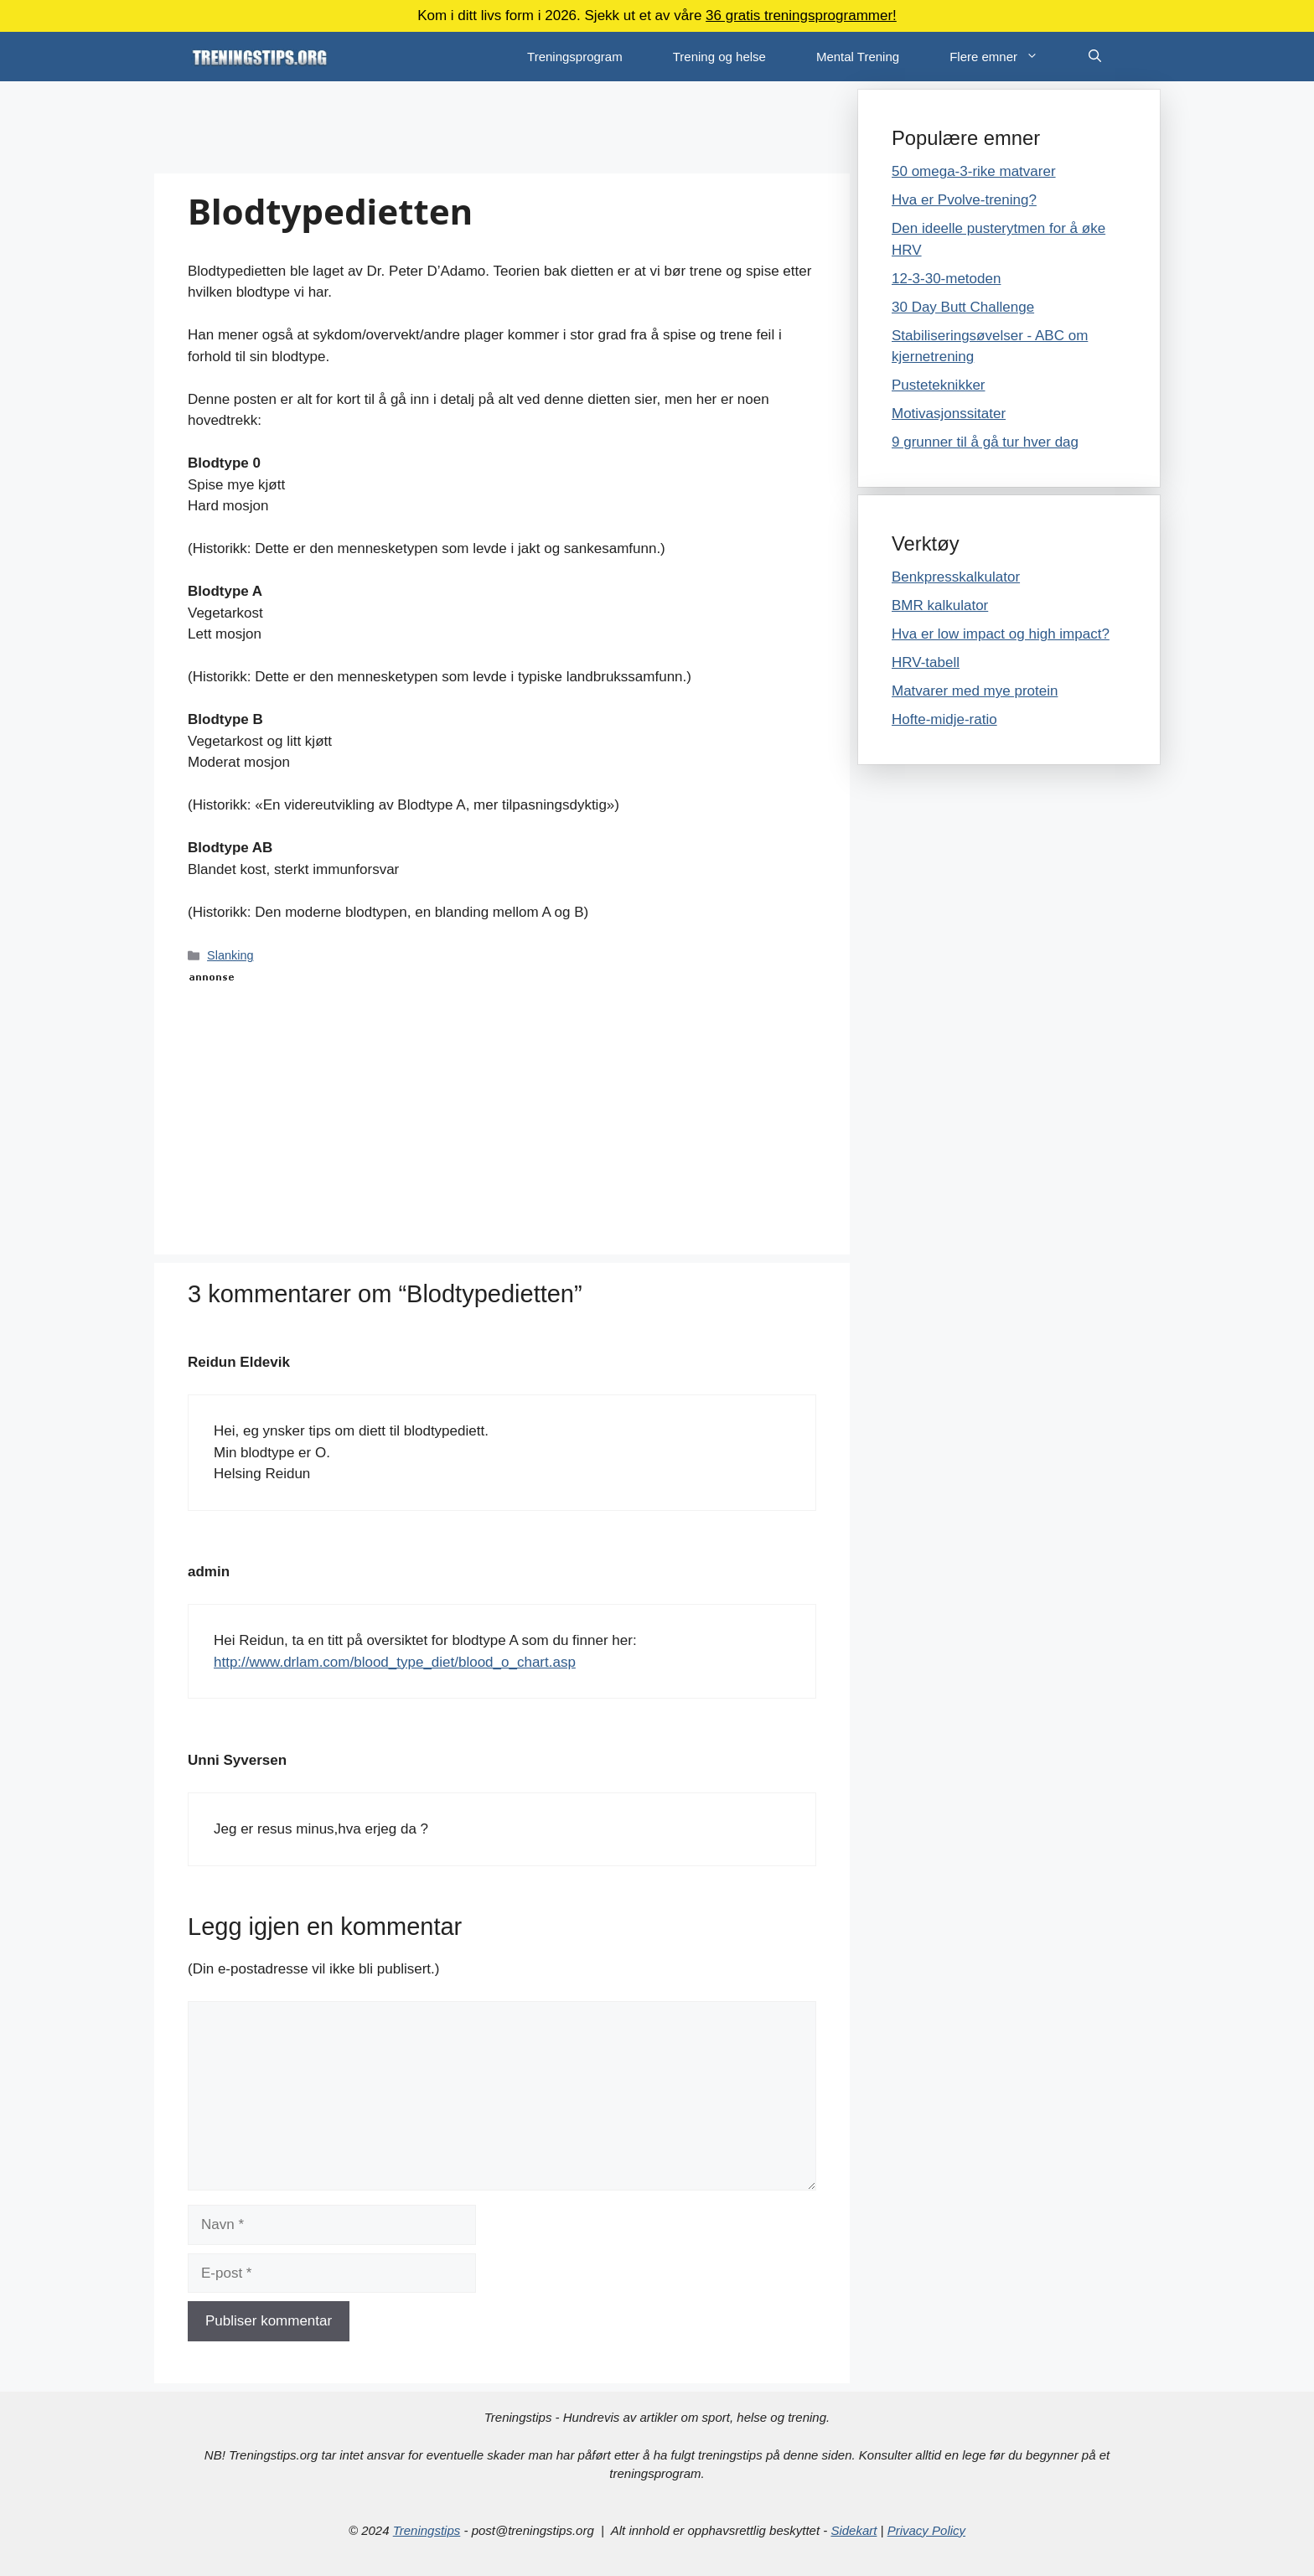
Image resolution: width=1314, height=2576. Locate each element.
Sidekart (853, 2530)
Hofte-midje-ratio (944, 719)
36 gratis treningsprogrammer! (801, 15)
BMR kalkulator (940, 605)
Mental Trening (857, 56)
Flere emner (1006, 56)
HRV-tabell (926, 662)
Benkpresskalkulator (956, 577)
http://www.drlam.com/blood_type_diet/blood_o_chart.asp (395, 1662)
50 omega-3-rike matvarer (974, 171)
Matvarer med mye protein (975, 691)
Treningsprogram (575, 56)
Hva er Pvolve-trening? (964, 200)
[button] (1040, 56)
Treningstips (427, 2530)
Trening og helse (719, 56)
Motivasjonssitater (949, 414)
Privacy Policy (926, 2530)
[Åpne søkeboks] (1094, 56)
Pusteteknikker (939, 385)
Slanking (230, 955)
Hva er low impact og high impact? (1001, 634)
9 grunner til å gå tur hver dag (985, 442)
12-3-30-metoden (946, 279)
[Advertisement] (502, 127)
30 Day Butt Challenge (963, 307)
